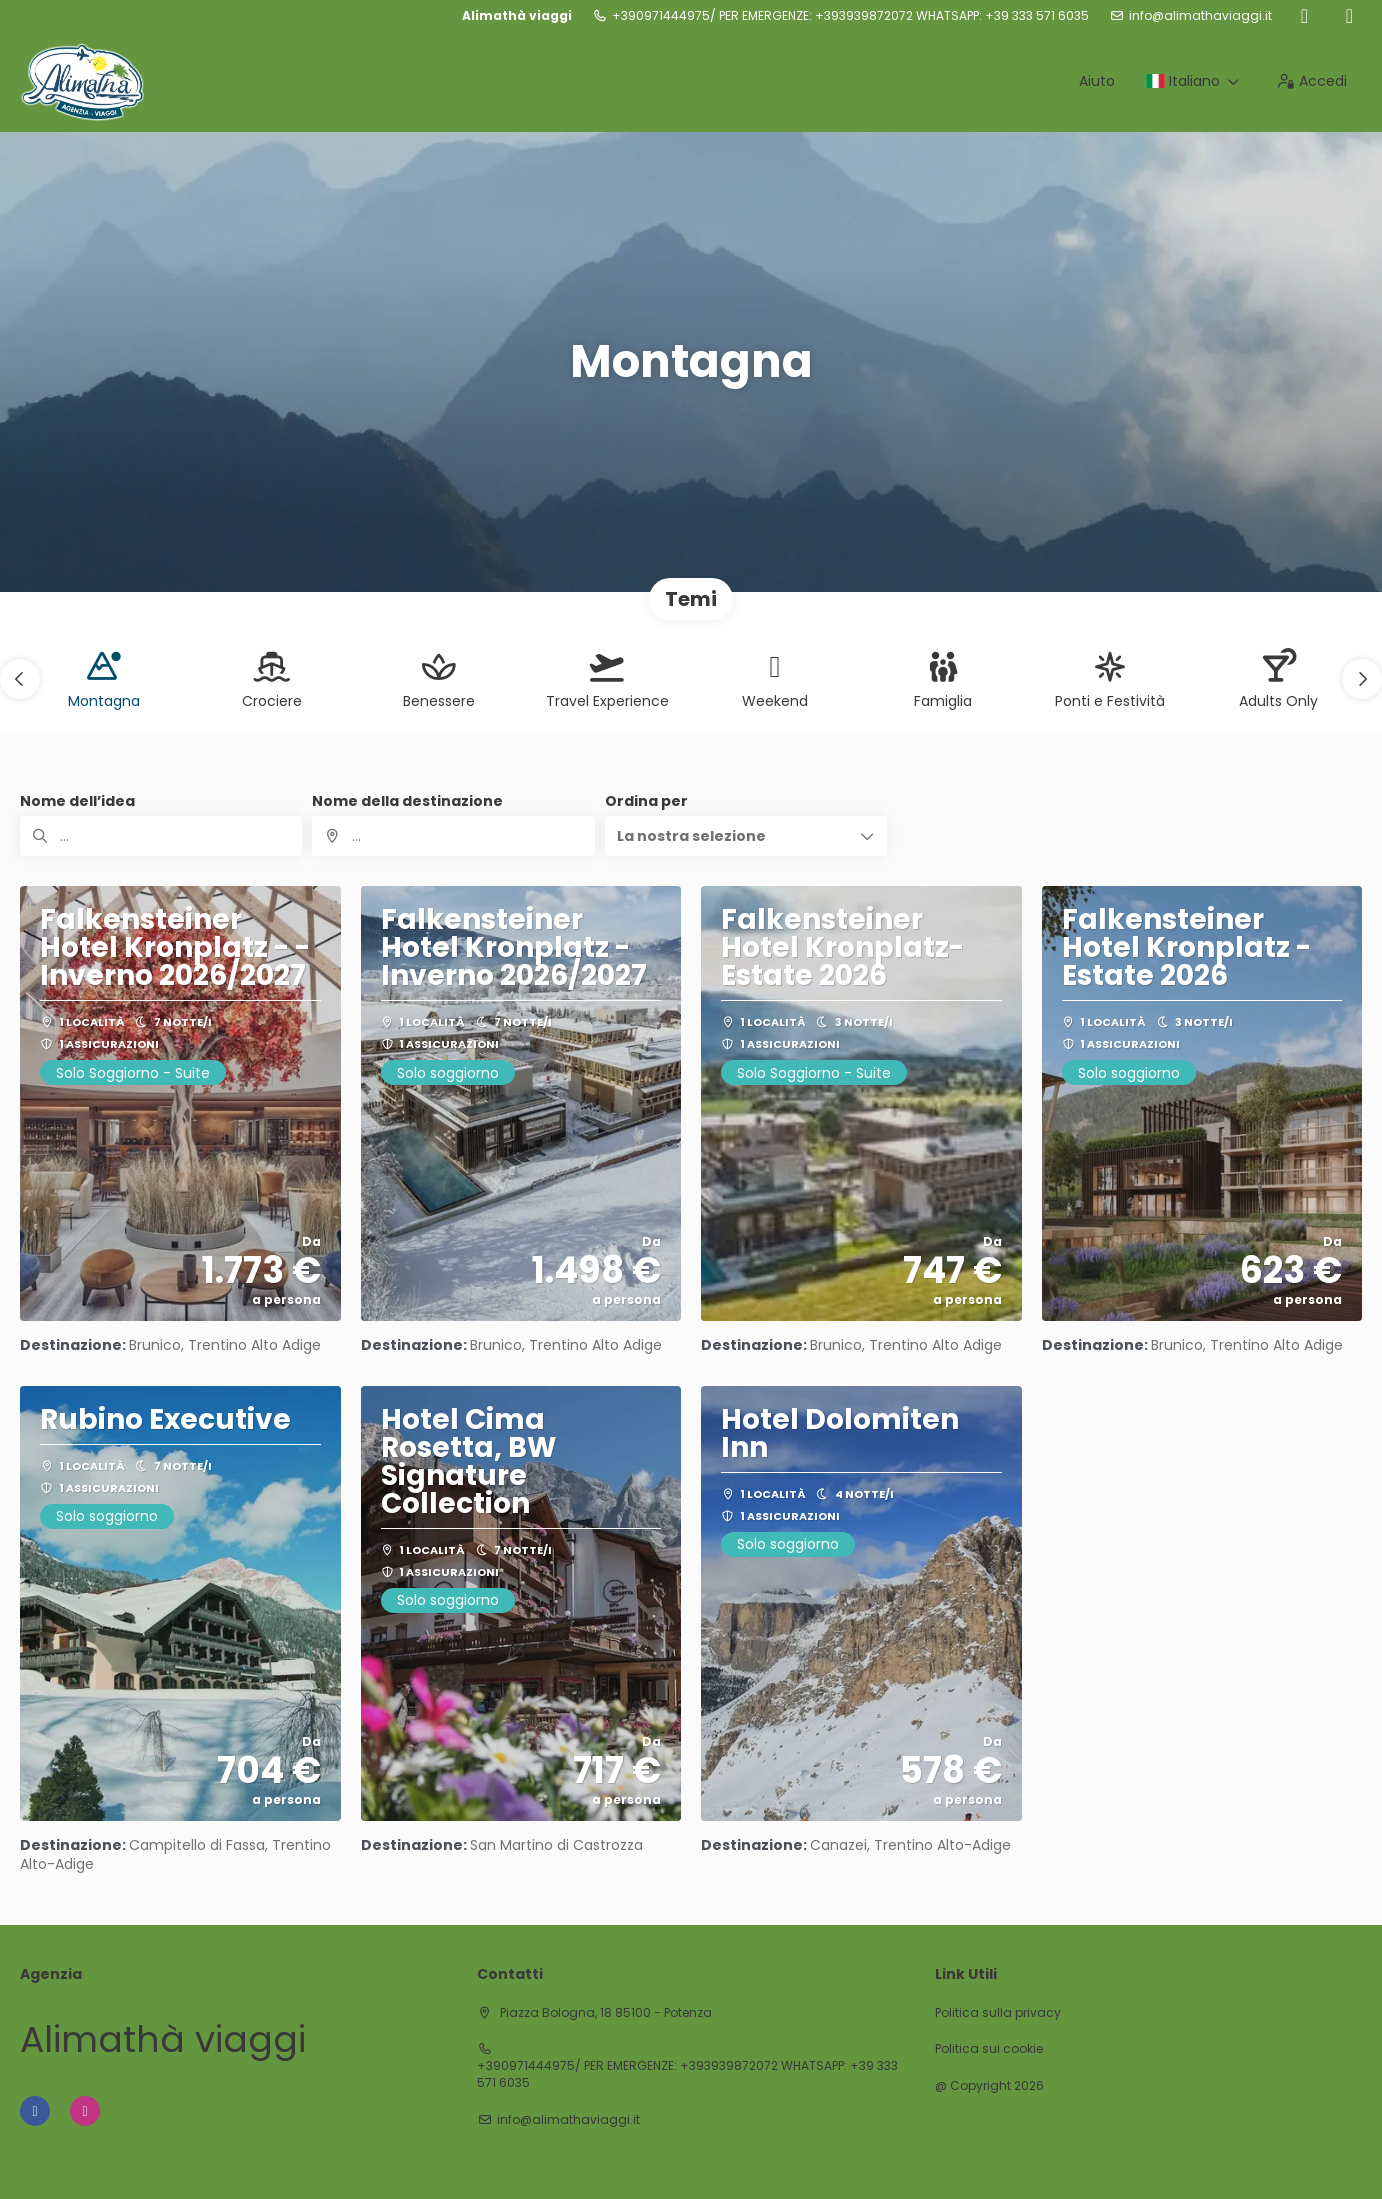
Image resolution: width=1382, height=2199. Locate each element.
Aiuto (1097, 81)
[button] (20, 679)
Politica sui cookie (989, 2049)
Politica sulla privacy (998, 2013)
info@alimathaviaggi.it (1200, 16)
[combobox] (453, 836)
